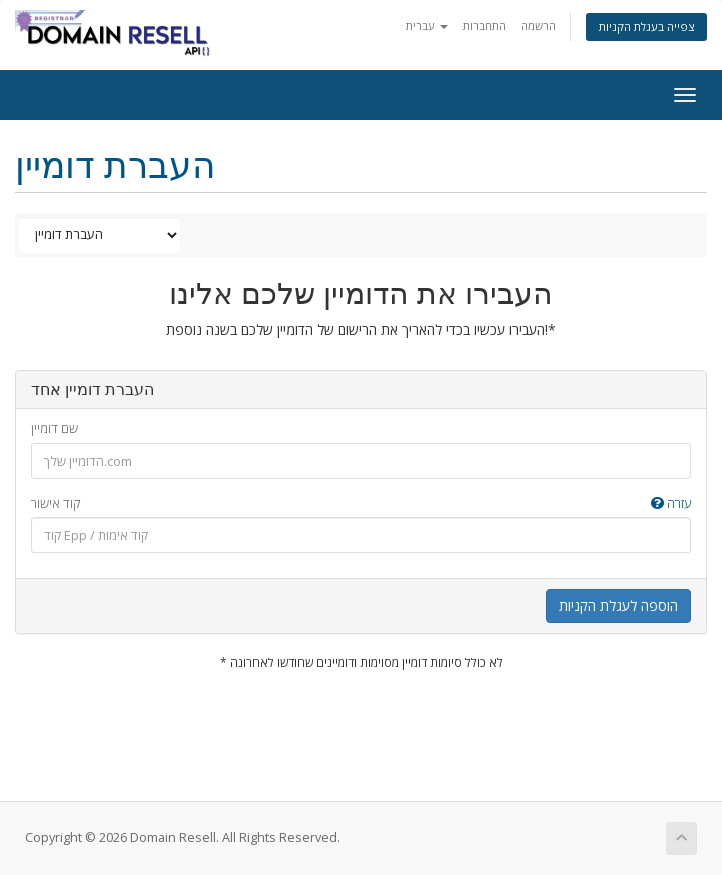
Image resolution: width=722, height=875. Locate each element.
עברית (427, 25)
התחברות (484, 25)
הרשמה (538, 25)
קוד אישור (361, 503)
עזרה (671, 503)
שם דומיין (54, 428)
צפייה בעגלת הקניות (646, 26)
